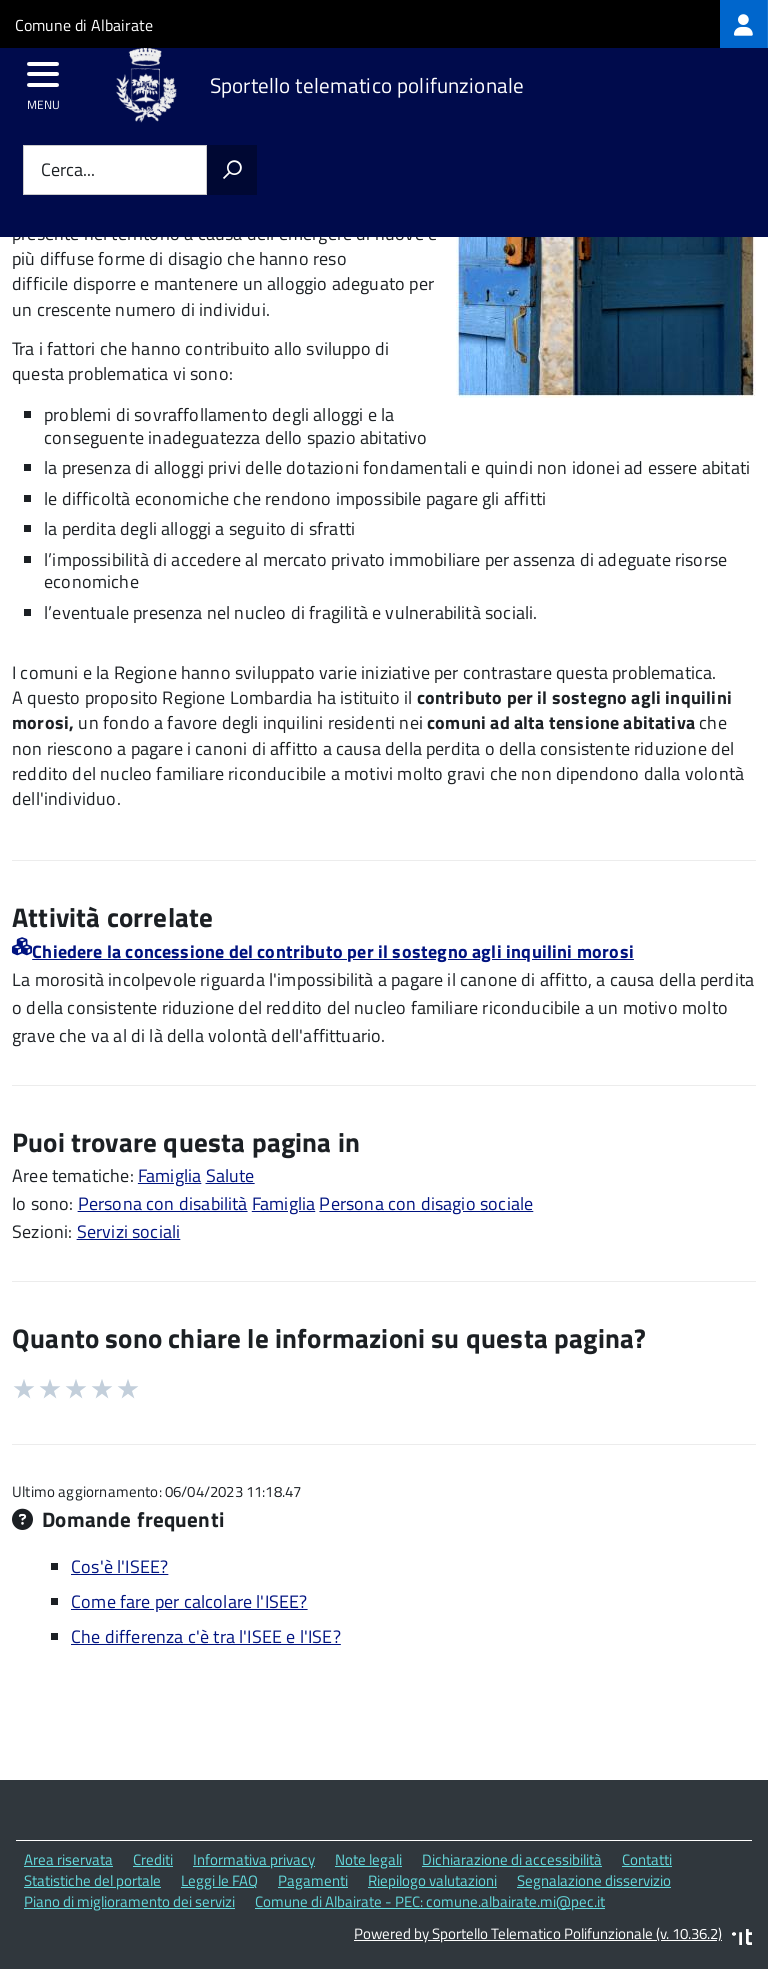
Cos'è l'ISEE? (119, 1566)
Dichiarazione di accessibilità (512, 1859)
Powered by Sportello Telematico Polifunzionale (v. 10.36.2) (538, 1933)
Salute (230, 1175)
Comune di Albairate (84, 25)
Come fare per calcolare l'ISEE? (189, 1601)
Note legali (368, 1859)
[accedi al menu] (43, 81)
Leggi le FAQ (219, 1880)
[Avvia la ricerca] (232, 170)
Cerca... (68, 170)
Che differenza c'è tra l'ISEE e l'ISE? (206, 1636)
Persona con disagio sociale (426, 1203)
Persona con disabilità (163, 1203)
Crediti (153, 1859)
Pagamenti (313, 1880)
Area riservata (68, 1859)
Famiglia (169, 1175)
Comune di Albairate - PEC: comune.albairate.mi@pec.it (430, 1901)
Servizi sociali (129, 1231)
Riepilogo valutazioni (432, 1880)
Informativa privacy (254, 1859)
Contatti (647, 1859)
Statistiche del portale (92, 1880)
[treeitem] (744, 24)
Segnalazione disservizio (594, 1880)
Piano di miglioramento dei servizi (129, 1901)
